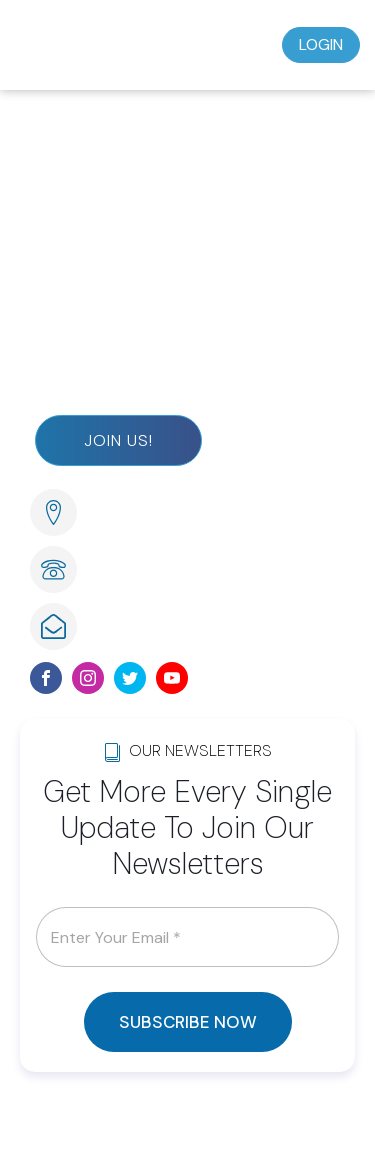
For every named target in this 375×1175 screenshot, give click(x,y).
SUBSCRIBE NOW (188, 1022)
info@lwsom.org (150, 625)
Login (321, 44)
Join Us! (118, 440)
